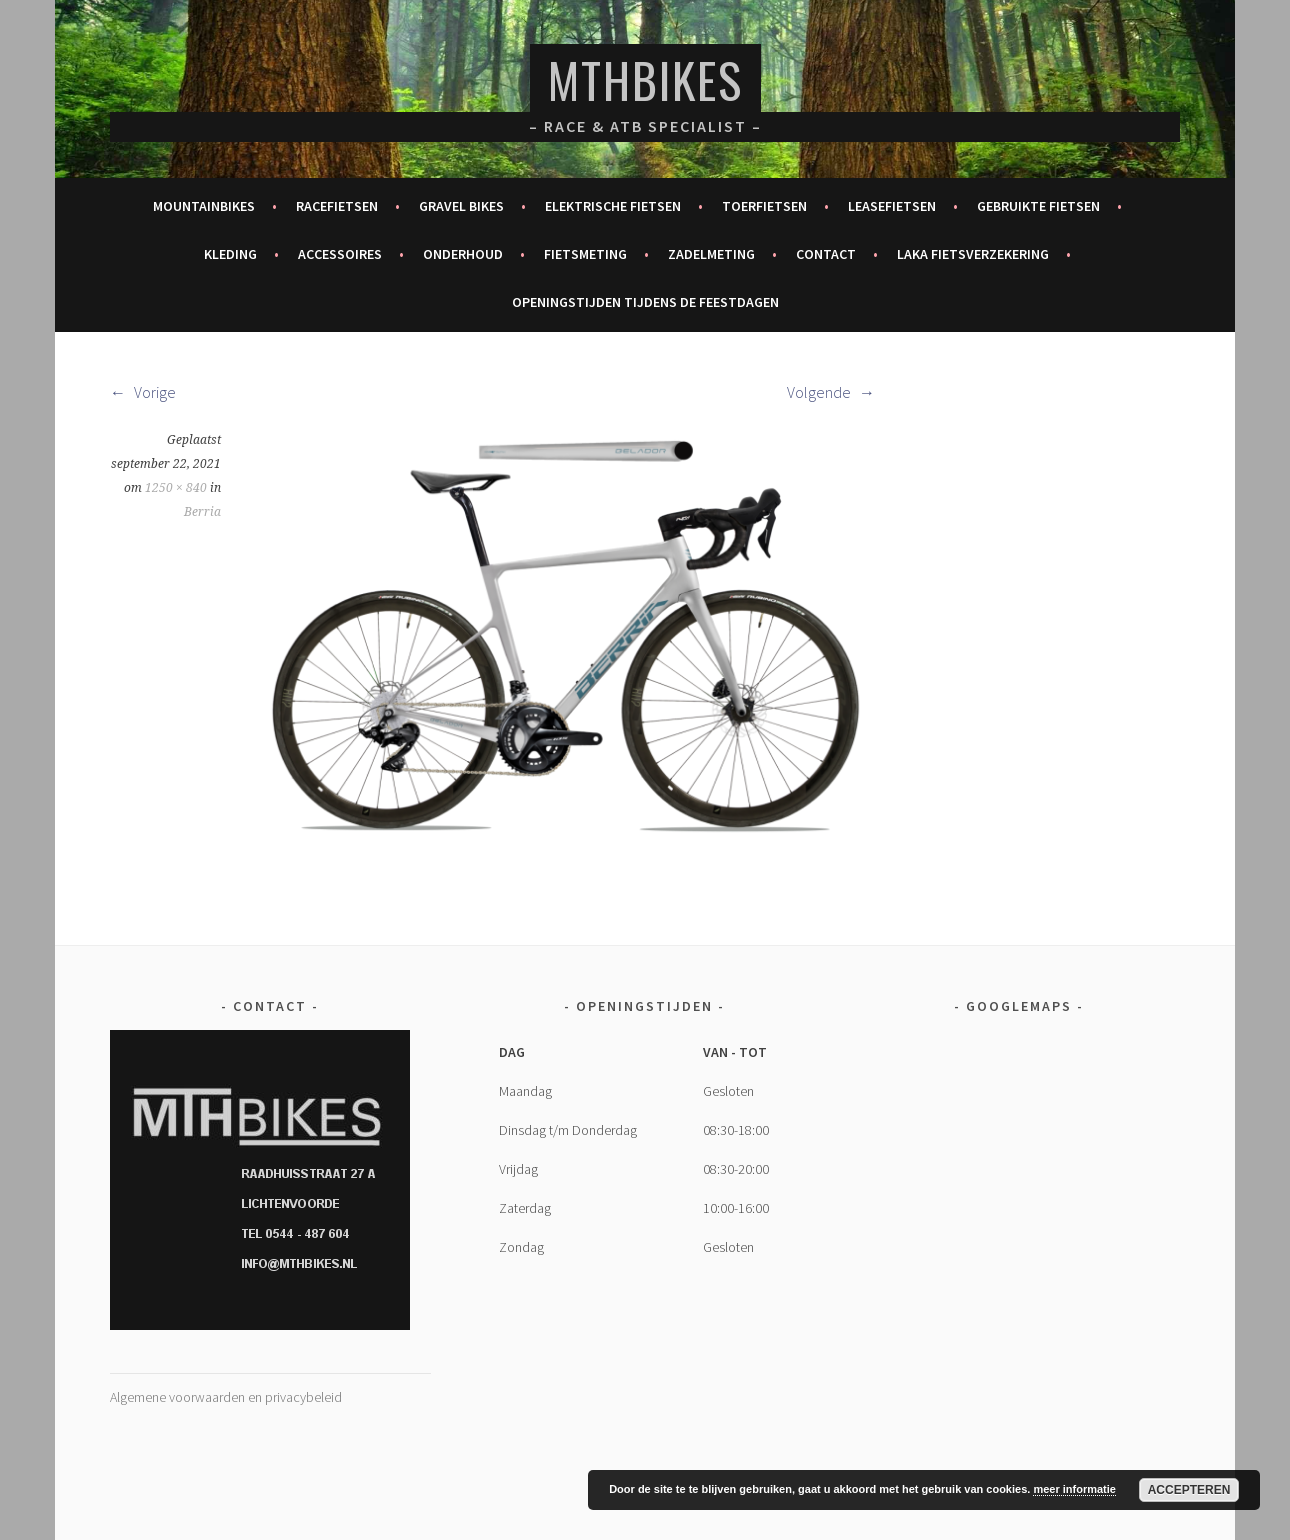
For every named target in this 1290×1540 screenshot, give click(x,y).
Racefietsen (337, 206)
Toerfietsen (764, 206)
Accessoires (340, 254)
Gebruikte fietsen (1038, 206)
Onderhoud (463, 254)
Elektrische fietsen (613, 206)
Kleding (230, 254)
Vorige (143, 392)
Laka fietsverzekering (973, 254)
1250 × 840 (176, 488)
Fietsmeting (585, 254)
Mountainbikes (204, 206)
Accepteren (1189, 1490)
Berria (202, 512)
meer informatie (1074, 1489)
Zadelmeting (711, 254)
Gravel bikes (461, 206)
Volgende (831, 392)
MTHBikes (645, 79)
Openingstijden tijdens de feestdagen (645, 302)
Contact (826, 254)
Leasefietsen (892, 206)
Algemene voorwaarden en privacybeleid (226, 1397)
